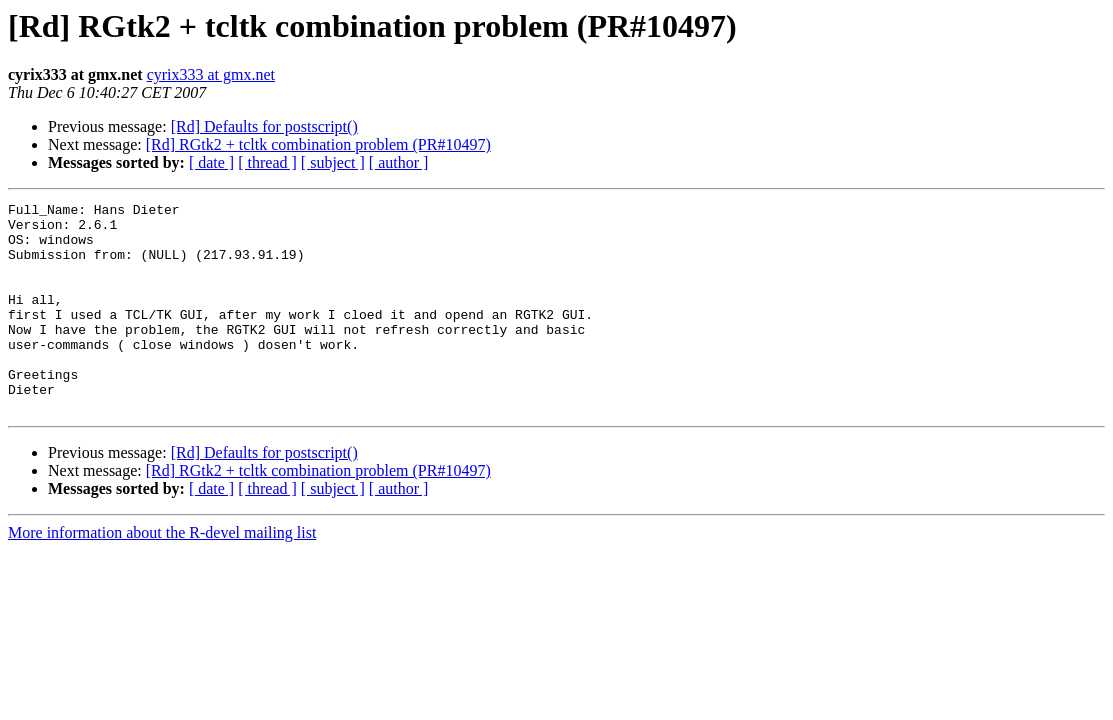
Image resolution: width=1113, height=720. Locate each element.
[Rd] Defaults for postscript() (264, 126)
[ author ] (399, 162)
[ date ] (211, 162)
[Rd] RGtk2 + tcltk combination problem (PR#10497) (318, 144)
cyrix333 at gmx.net (211, 74)
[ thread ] (267, 162)
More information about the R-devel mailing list (162, 574)
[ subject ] (333, 162)
